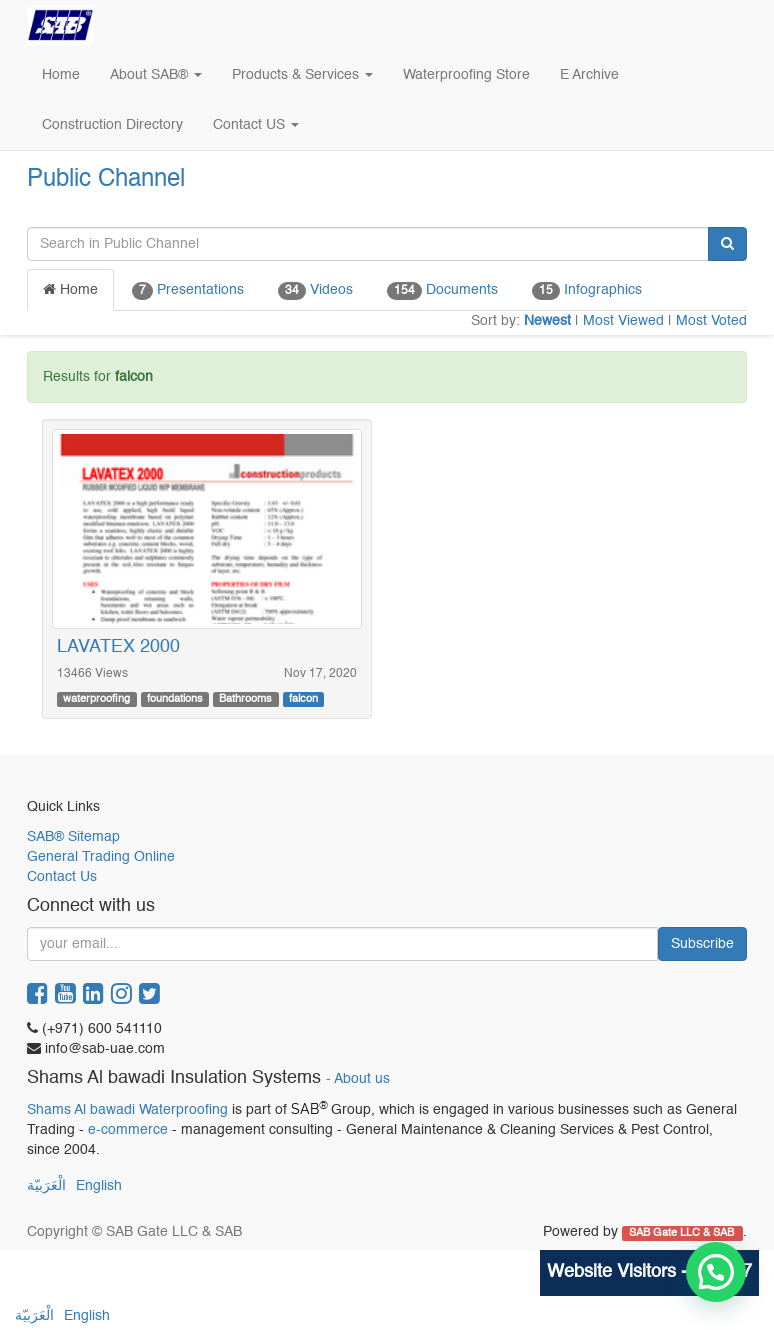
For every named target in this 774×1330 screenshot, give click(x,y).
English (99, 1186)
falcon (303, 699)
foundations (175, 699)
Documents (442, 291)
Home (70, 289)
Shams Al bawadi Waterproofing (127, 1110)
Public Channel (106, 180)
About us (362, 1079)
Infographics (587, 291)
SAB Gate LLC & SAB (683, 1233)
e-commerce (128, 1130)
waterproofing (96, 699)
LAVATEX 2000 (118, 647)
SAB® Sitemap (73, 837)
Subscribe (702, 944)
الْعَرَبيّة (46, 1186)
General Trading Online (101, 857)
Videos (315, 291)
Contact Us (62, 877)
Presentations (188, 291)
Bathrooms (245, 699)
